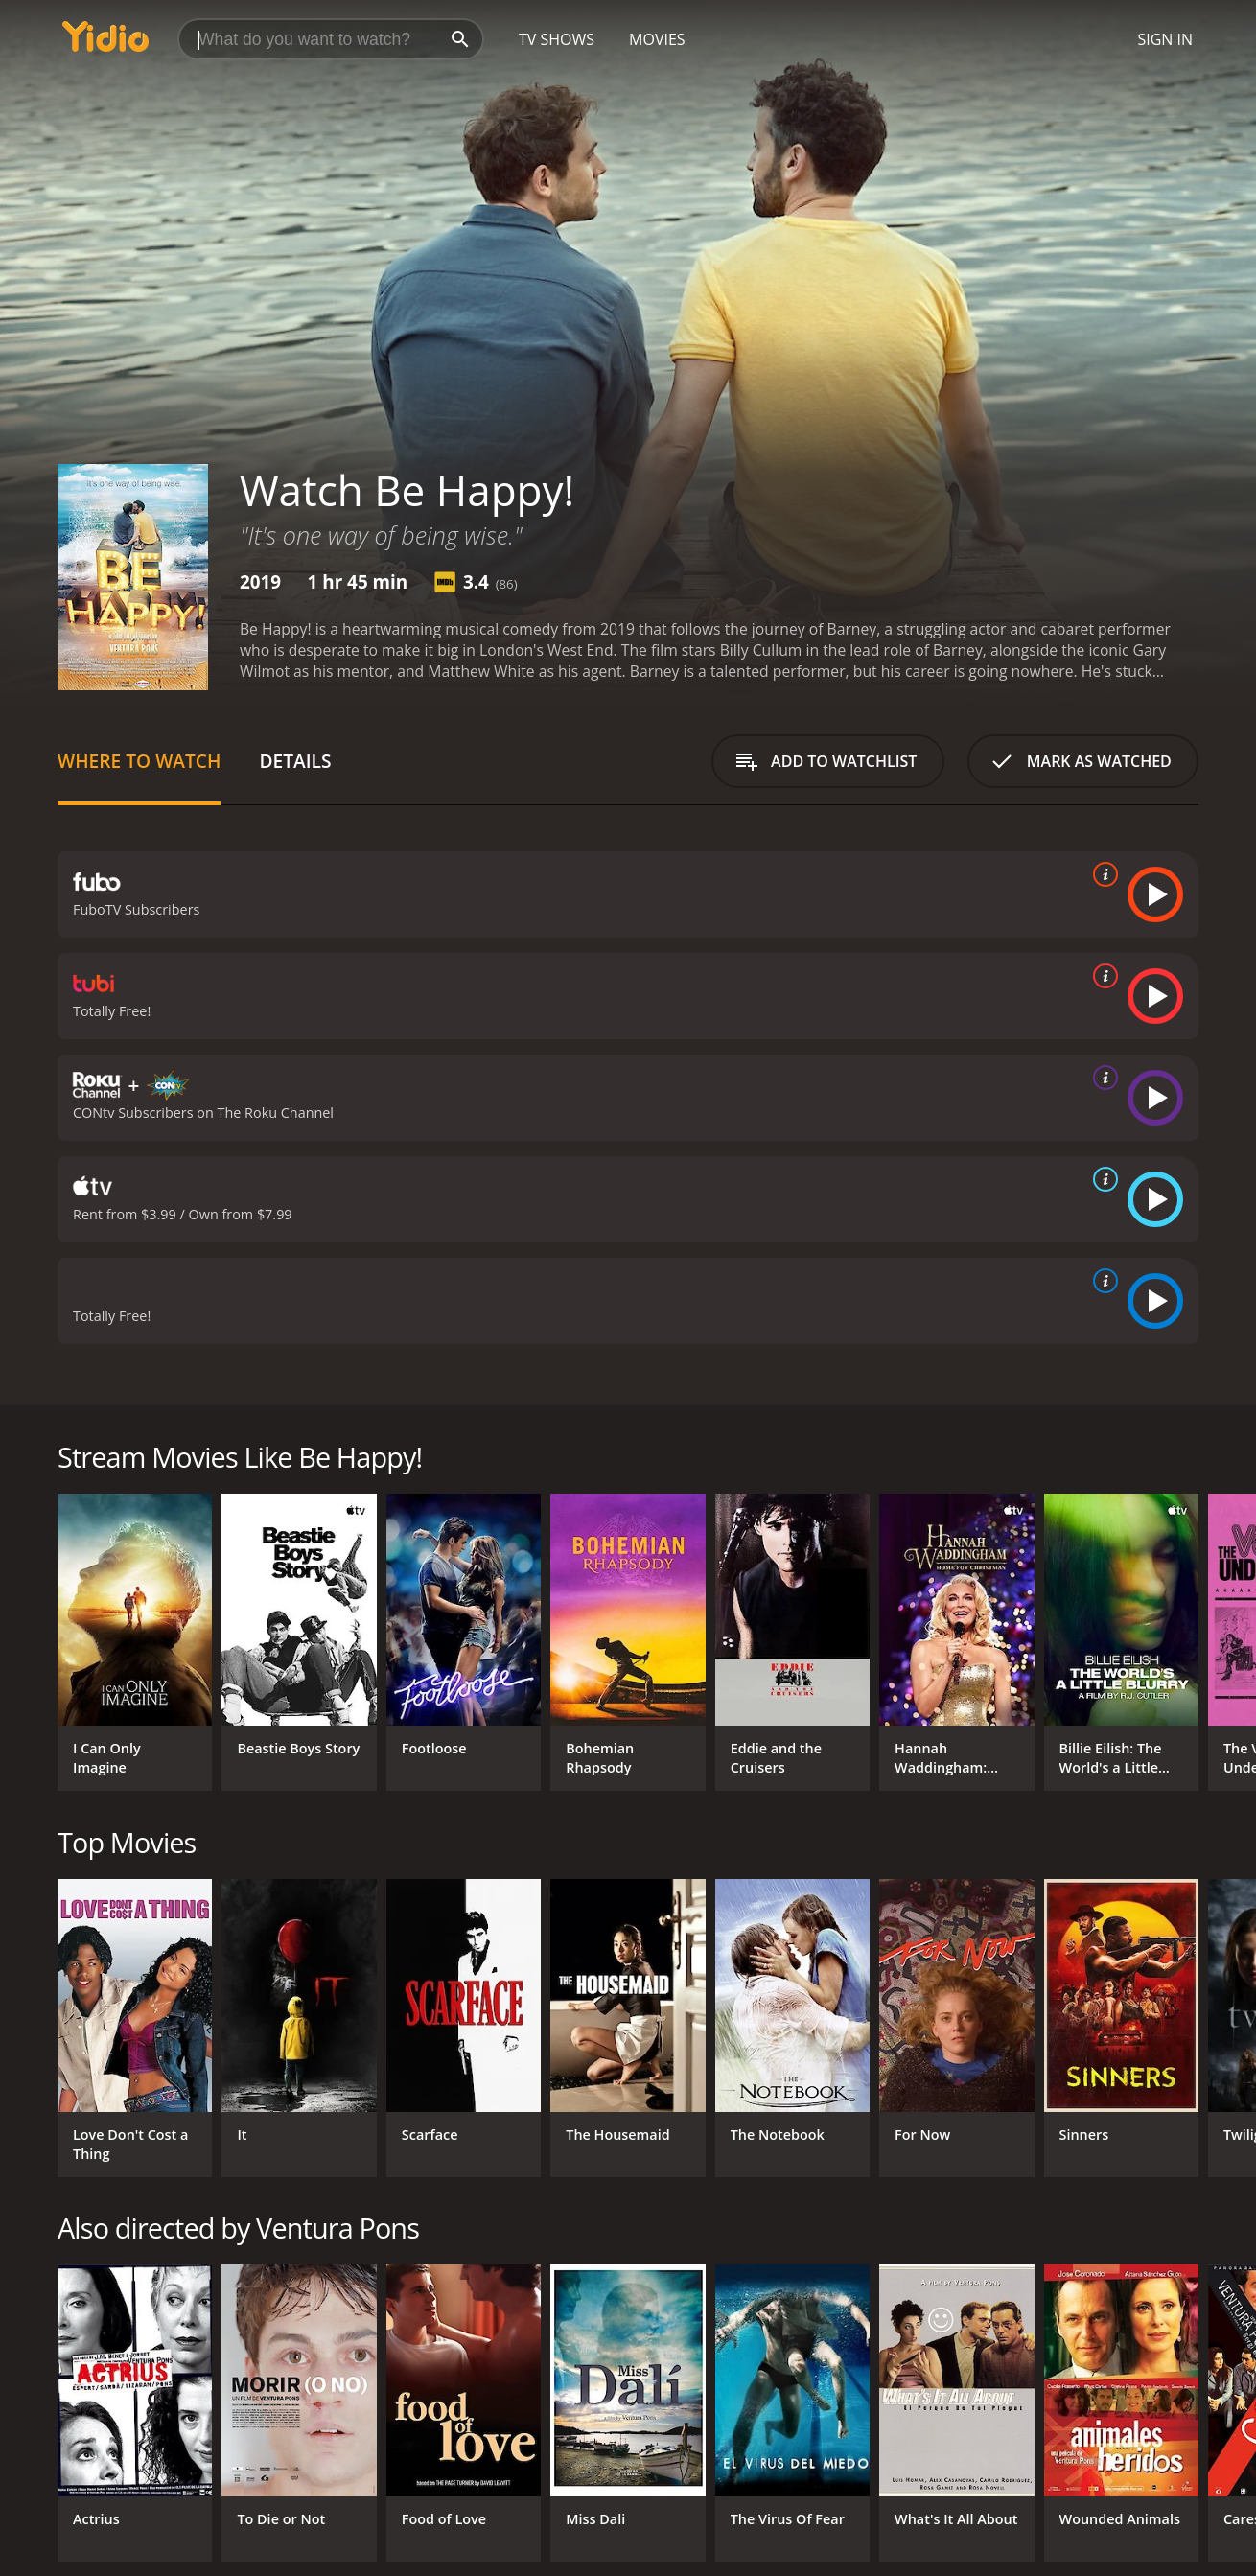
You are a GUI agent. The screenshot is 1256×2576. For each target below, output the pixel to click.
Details (295, 761)
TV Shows (556, 39)
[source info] (1101, 874)
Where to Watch (139, 761)
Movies (657, 39)
